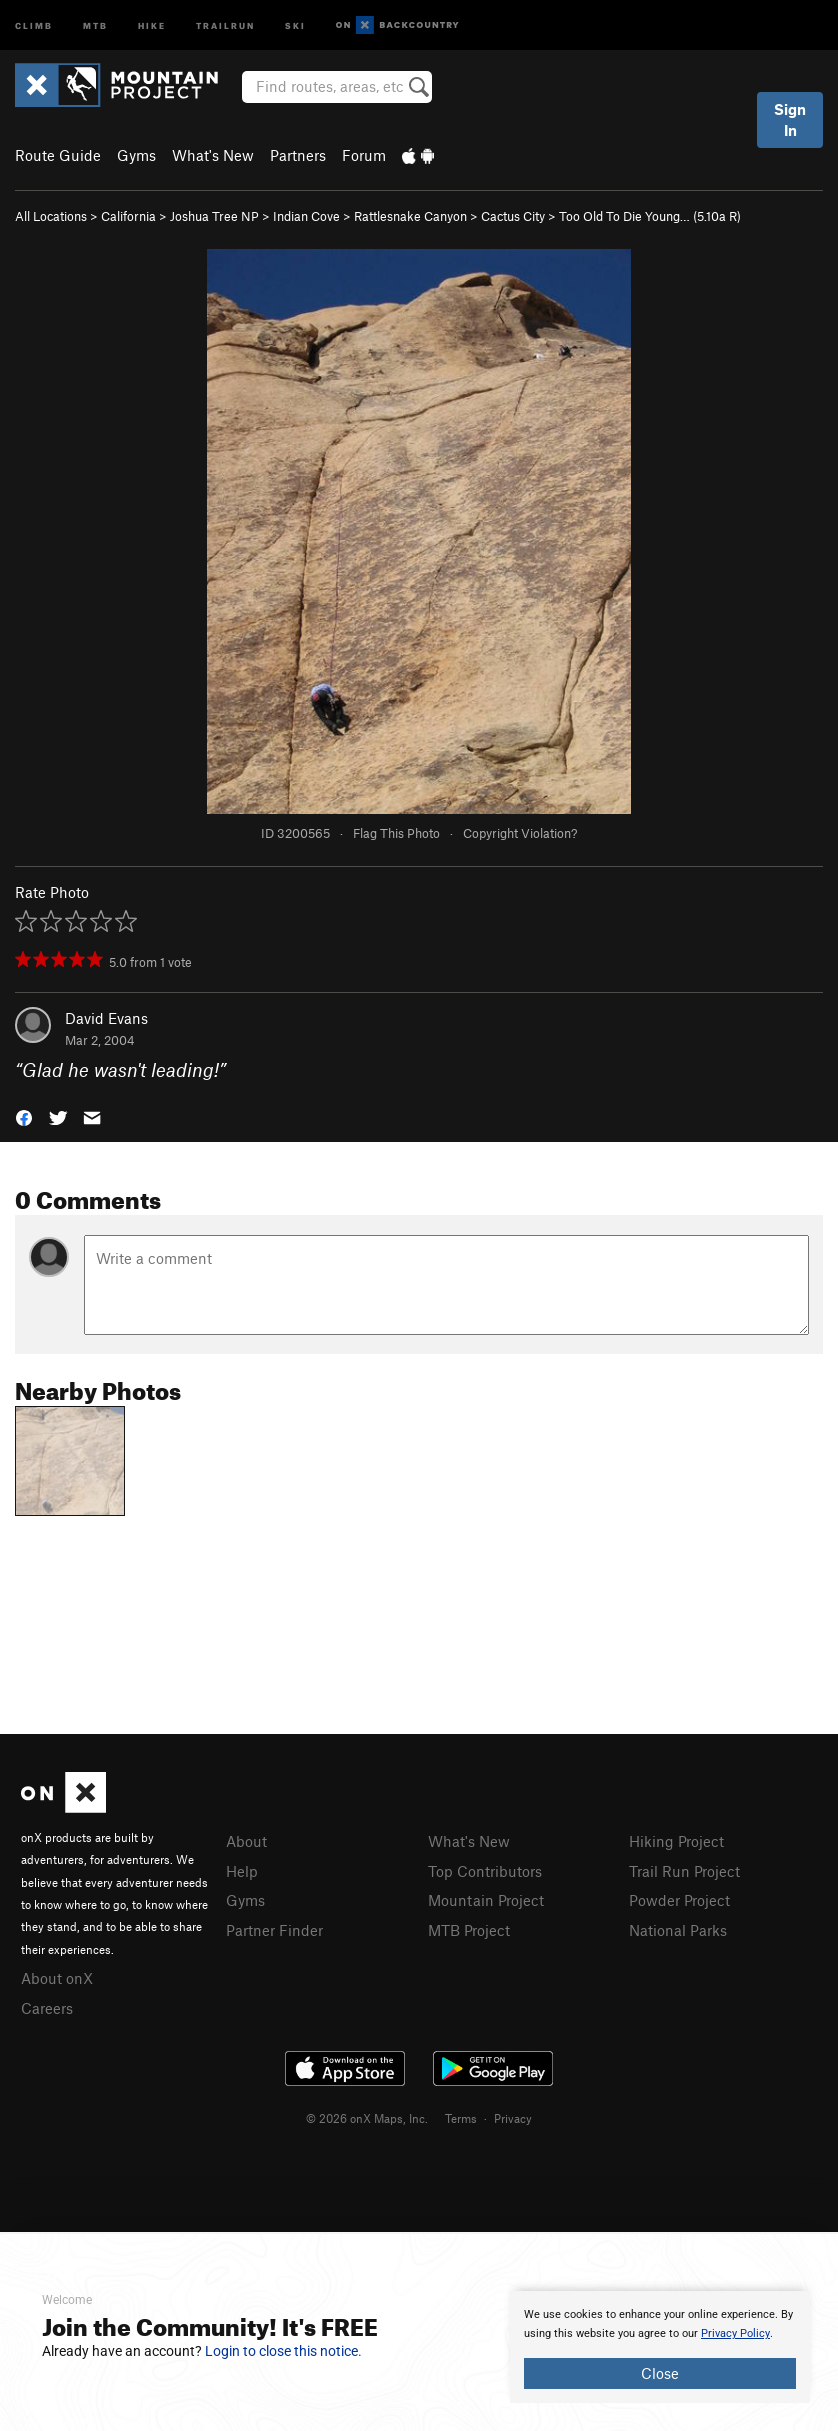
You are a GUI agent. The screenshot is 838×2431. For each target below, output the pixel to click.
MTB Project (469, 1930)
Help (242, 1871)
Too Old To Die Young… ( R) (650, 216)
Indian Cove (306, 216)
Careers (47, 2008)
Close (660, 2373)
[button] (24, 1116)
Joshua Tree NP (214, 216)
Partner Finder (274, 1930)
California (128, 216)
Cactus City (513, 216)
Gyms (136, 155)
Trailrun (225, 24)
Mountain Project (486, 1900)
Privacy (513, 2118)
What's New (213, 155)
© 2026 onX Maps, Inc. (367, 2118)
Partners (298, 155)
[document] (660, 2347)
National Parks (678, 1930)
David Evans (106, 1018)
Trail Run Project (684, 1871)
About (246, 1841)
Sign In (790, 119)
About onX (57, 1978)
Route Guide (58, 155)
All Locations (51, 216)
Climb (34, 24)
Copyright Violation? (520, 833)
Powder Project (679, 1900)
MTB (95, 24)
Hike (152, 24)
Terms (461, 2118)
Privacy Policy (735, 2333)
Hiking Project (676, 1841)
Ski (295, 24)
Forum (364, 155)
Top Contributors (485, 1871)
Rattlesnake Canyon (410, 216)
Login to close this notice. (283, 2351)
